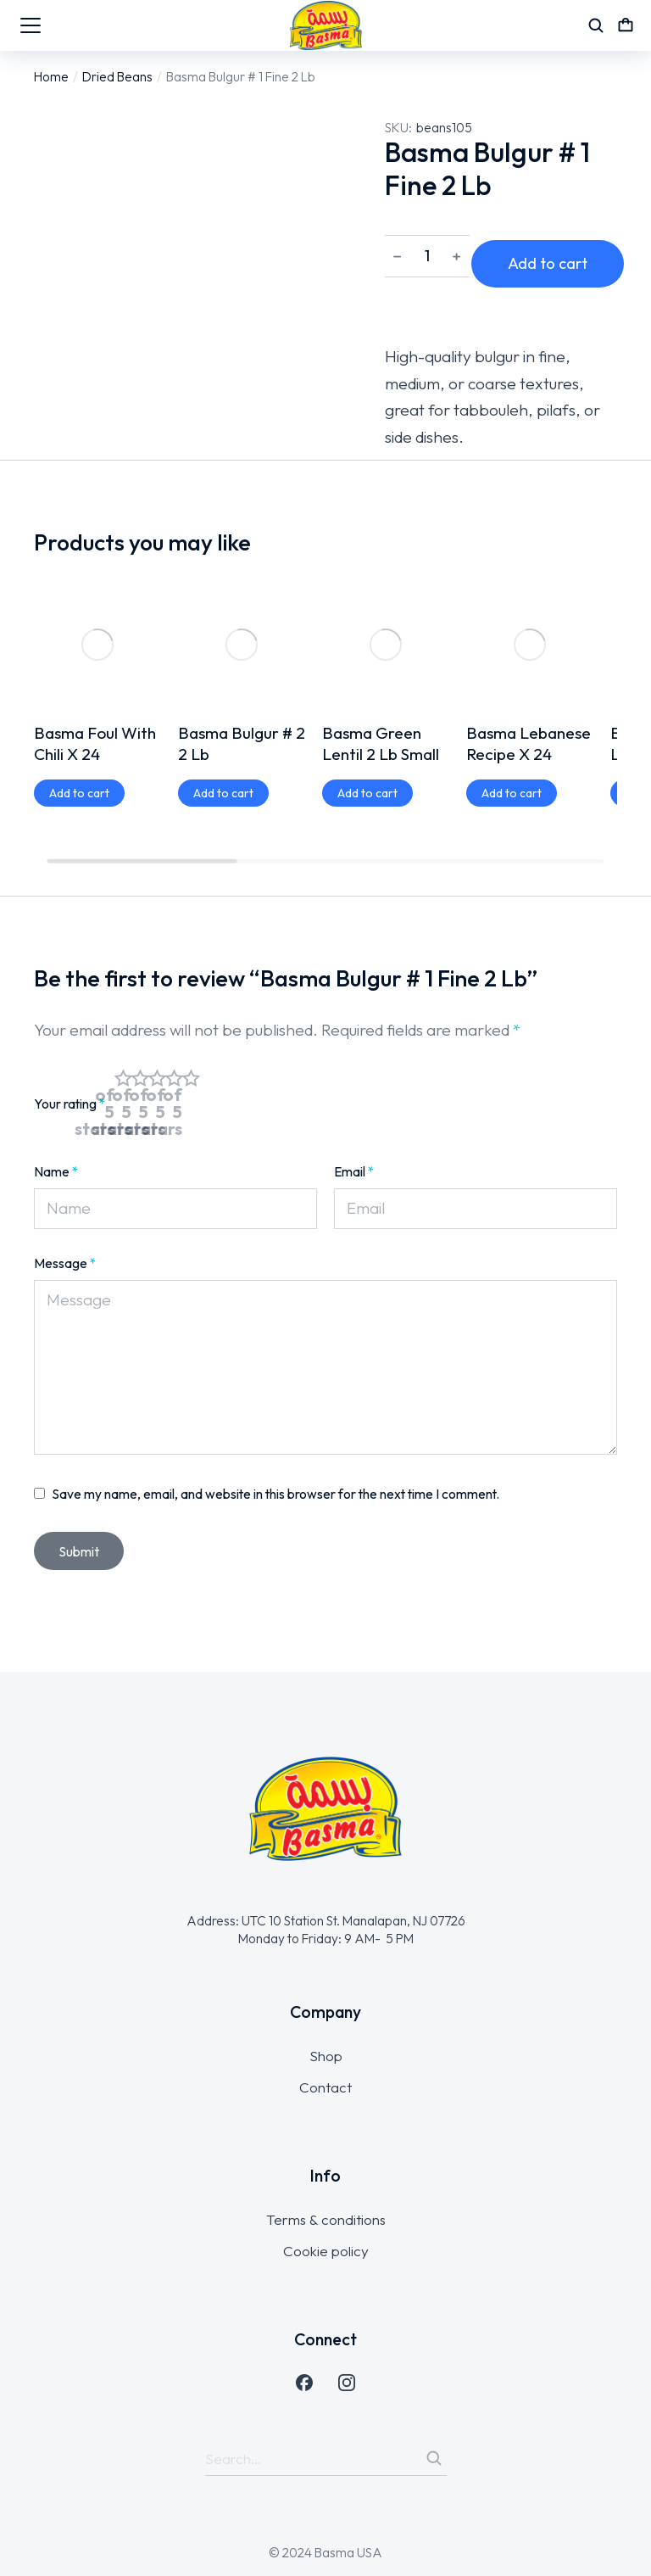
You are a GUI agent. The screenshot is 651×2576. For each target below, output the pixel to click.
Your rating (70, 1072)
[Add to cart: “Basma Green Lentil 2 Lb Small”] (367, 669)
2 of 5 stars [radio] (139, 1072)
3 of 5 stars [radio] (156, 1072)
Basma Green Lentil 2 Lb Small (380, 619)
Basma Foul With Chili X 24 (95, 619)
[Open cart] (625, 25)
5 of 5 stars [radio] (190, 1072)
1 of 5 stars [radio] (122, 1072)
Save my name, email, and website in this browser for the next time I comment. (276, 1462)
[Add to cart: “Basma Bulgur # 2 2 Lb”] (223, 669)
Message (65, 1231)
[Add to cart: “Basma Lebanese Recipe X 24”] (511, 669)
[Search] (434, 2426)
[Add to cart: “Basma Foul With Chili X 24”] (79, 669)
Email (354, 1140)
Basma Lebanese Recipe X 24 (528, 619)
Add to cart (563, 258)
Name (56, 1140)
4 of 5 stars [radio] (173, 1072)
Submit (78, 1520)
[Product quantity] (427, 258)
